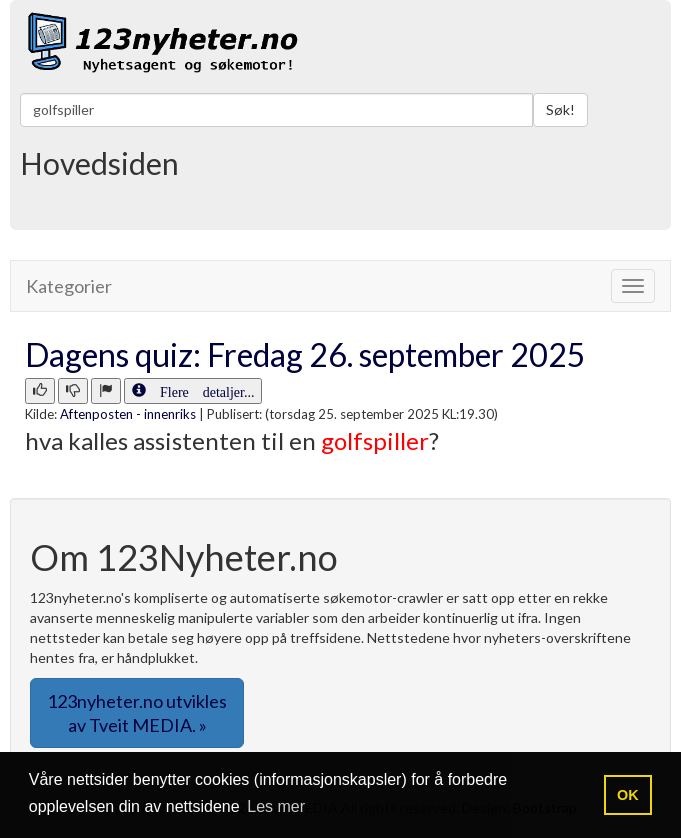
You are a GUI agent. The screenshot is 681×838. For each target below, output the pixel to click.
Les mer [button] (276, 806)
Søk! (560, 109)
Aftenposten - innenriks (128, 414)
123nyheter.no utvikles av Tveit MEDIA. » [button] (137, 713)
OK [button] (628, 795)
